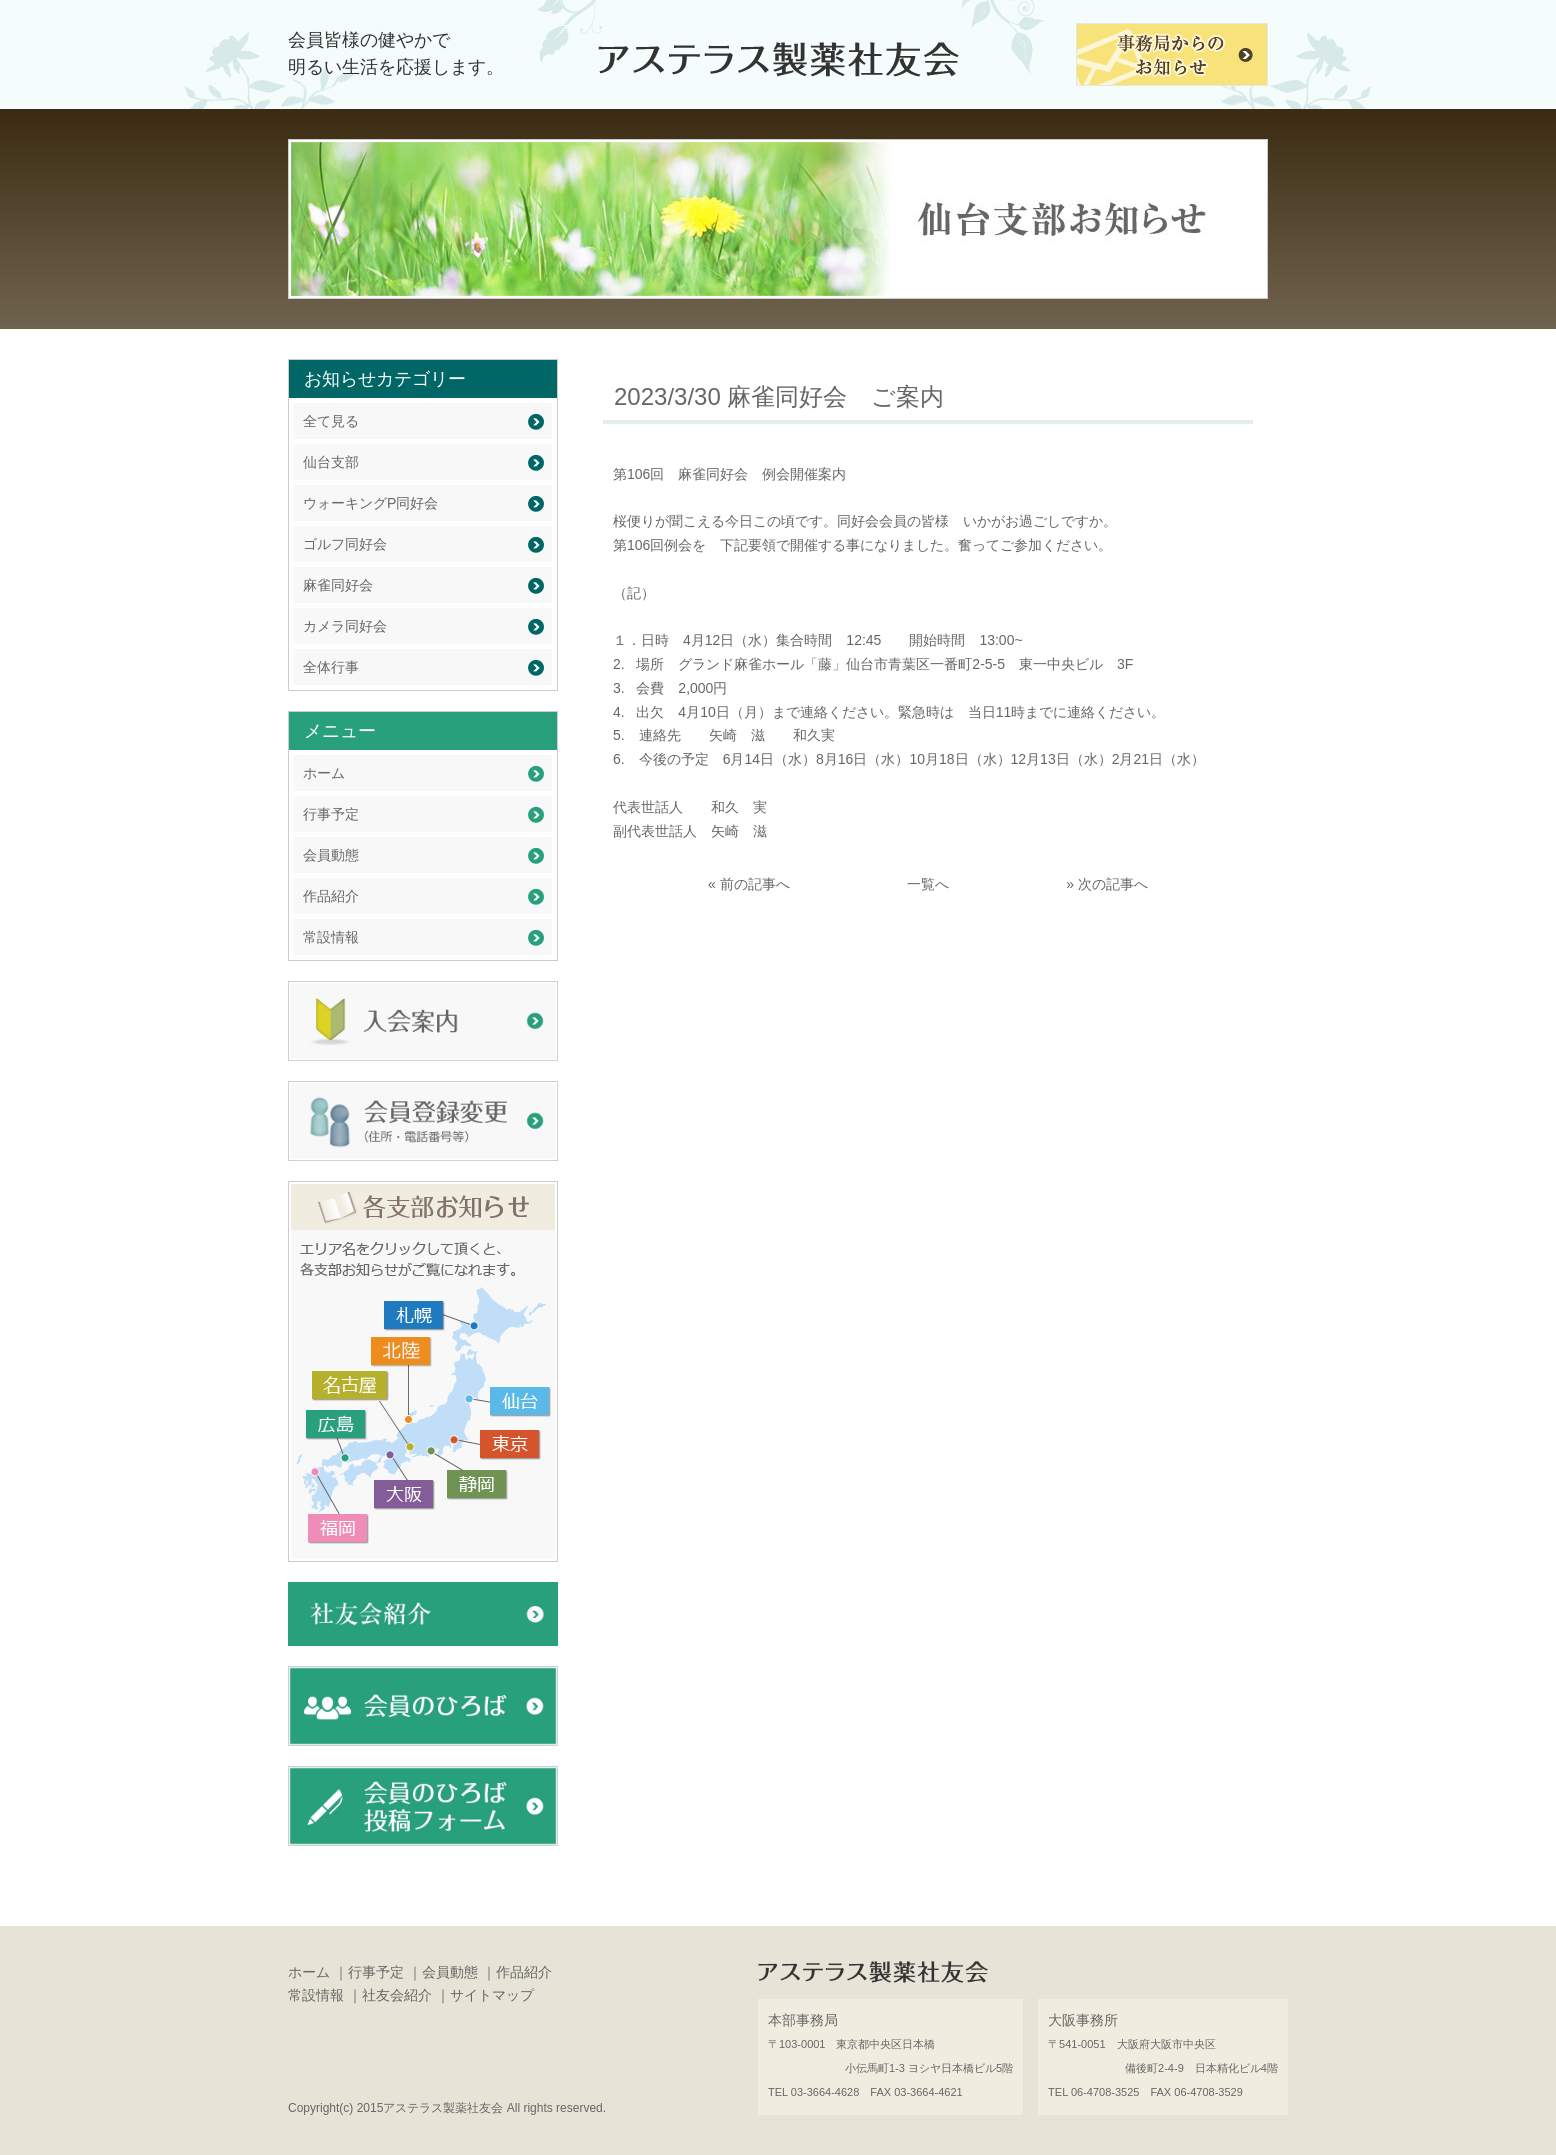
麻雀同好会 (338, 585)
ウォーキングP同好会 (370, 503)
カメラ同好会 (345, 626)
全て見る (331, 421)
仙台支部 (331, 462)
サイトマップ (492, 1995)
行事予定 (331, 814)
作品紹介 (331, 896)
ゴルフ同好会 (345, 544)
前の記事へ (755, 884)
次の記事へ (1113, 884)
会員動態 (331, 855)
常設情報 (331, 937)
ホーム (324, 773)
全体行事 (331, 667)
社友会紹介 (397, 1995)
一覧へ (928, 884)
